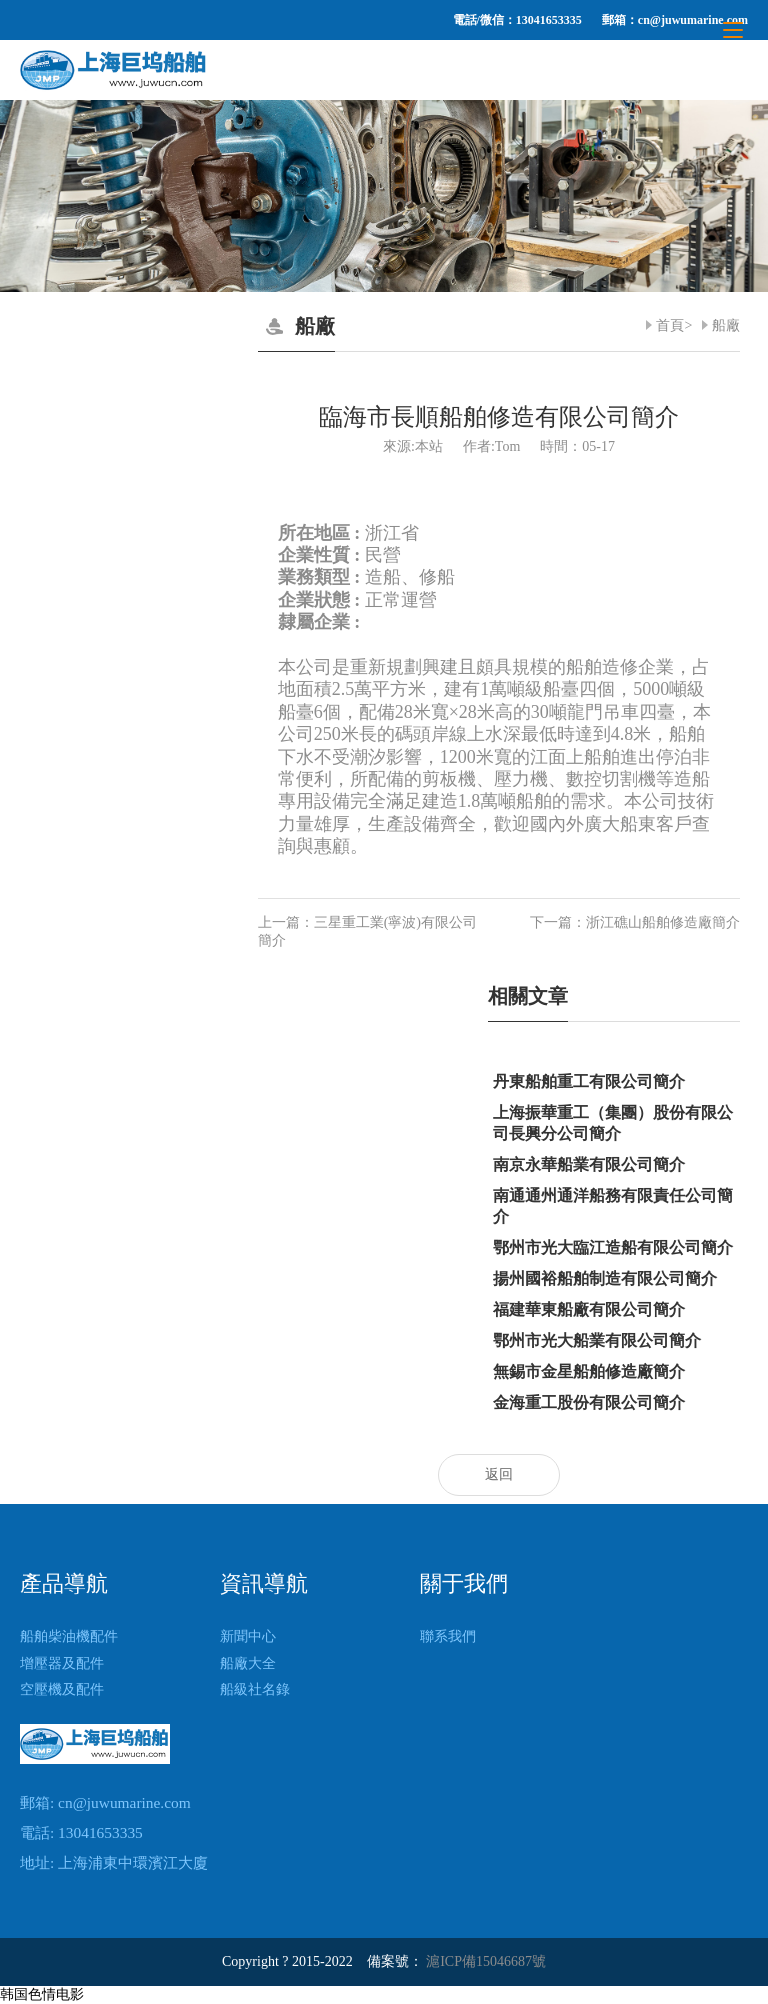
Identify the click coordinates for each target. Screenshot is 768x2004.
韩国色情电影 (42, 1994)
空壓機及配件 (62, 1689)
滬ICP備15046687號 (486, 1961)
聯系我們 (448, 1636)
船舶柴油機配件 (69, 1636)
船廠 (726, 325)
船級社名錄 (255, 1689)
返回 (499, 1474)
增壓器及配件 (62, 1663)
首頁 (670, 325)
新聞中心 (248, 1636)
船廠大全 (248, 1663)
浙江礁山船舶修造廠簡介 (663, 922)
